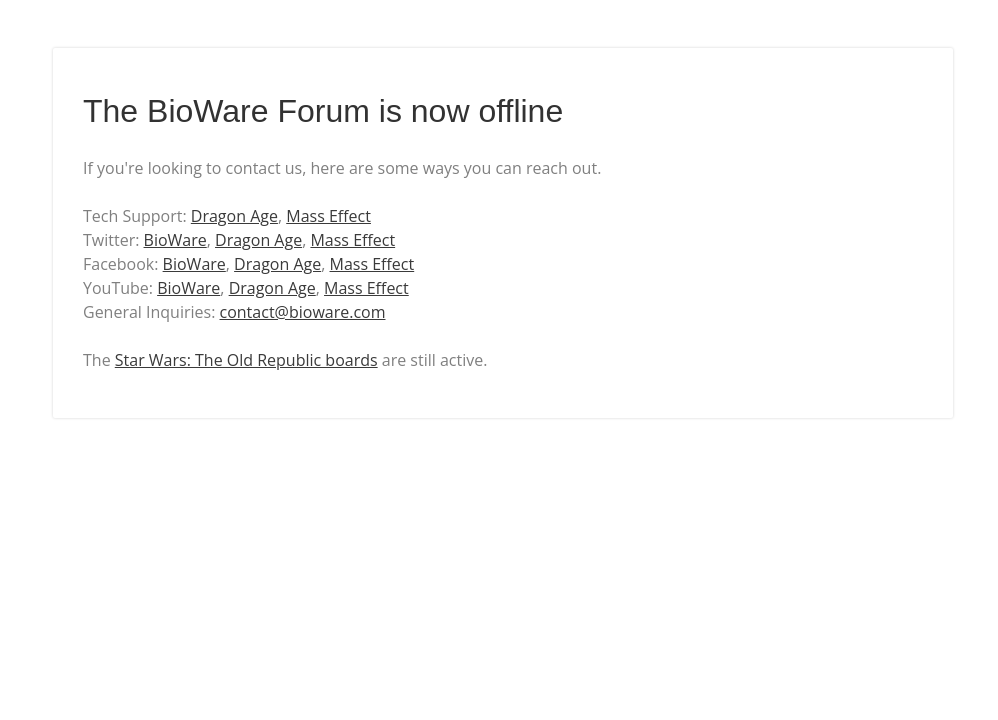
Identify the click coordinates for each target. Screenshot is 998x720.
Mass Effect (328, 216)
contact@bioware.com (303, 312)
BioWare (175, 240)
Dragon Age (234, 216)
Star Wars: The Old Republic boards (246, 360)
